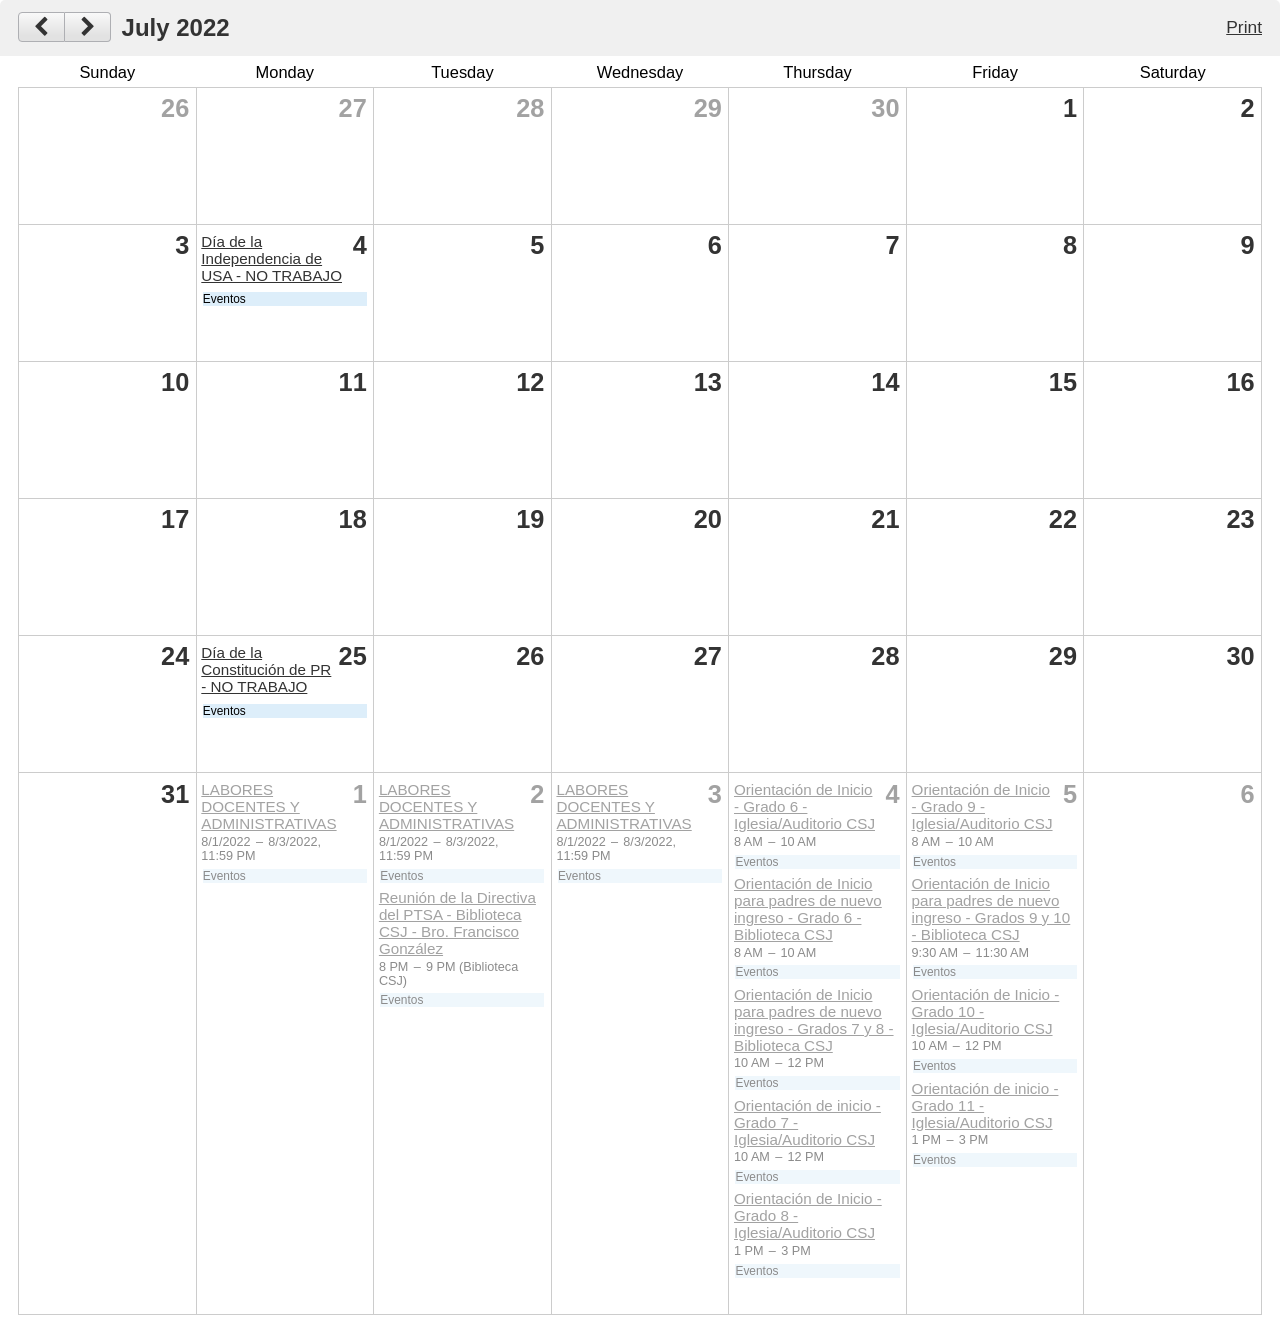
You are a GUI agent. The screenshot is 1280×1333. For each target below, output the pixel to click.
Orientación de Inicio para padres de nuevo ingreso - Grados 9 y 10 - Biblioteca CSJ (991, 909)
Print (1244, 27)
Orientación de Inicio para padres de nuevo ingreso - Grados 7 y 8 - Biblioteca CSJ (814, 1020)
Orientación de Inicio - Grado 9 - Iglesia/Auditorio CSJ (982, 806)
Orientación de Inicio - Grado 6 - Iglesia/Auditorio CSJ (804, 806)
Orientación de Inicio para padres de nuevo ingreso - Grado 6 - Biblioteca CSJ (808, 909)
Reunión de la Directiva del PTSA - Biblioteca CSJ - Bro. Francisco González (457, 923)
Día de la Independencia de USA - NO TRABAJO (271, 258)
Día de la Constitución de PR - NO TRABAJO (266, 669)
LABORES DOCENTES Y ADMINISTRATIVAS (268, 806)
